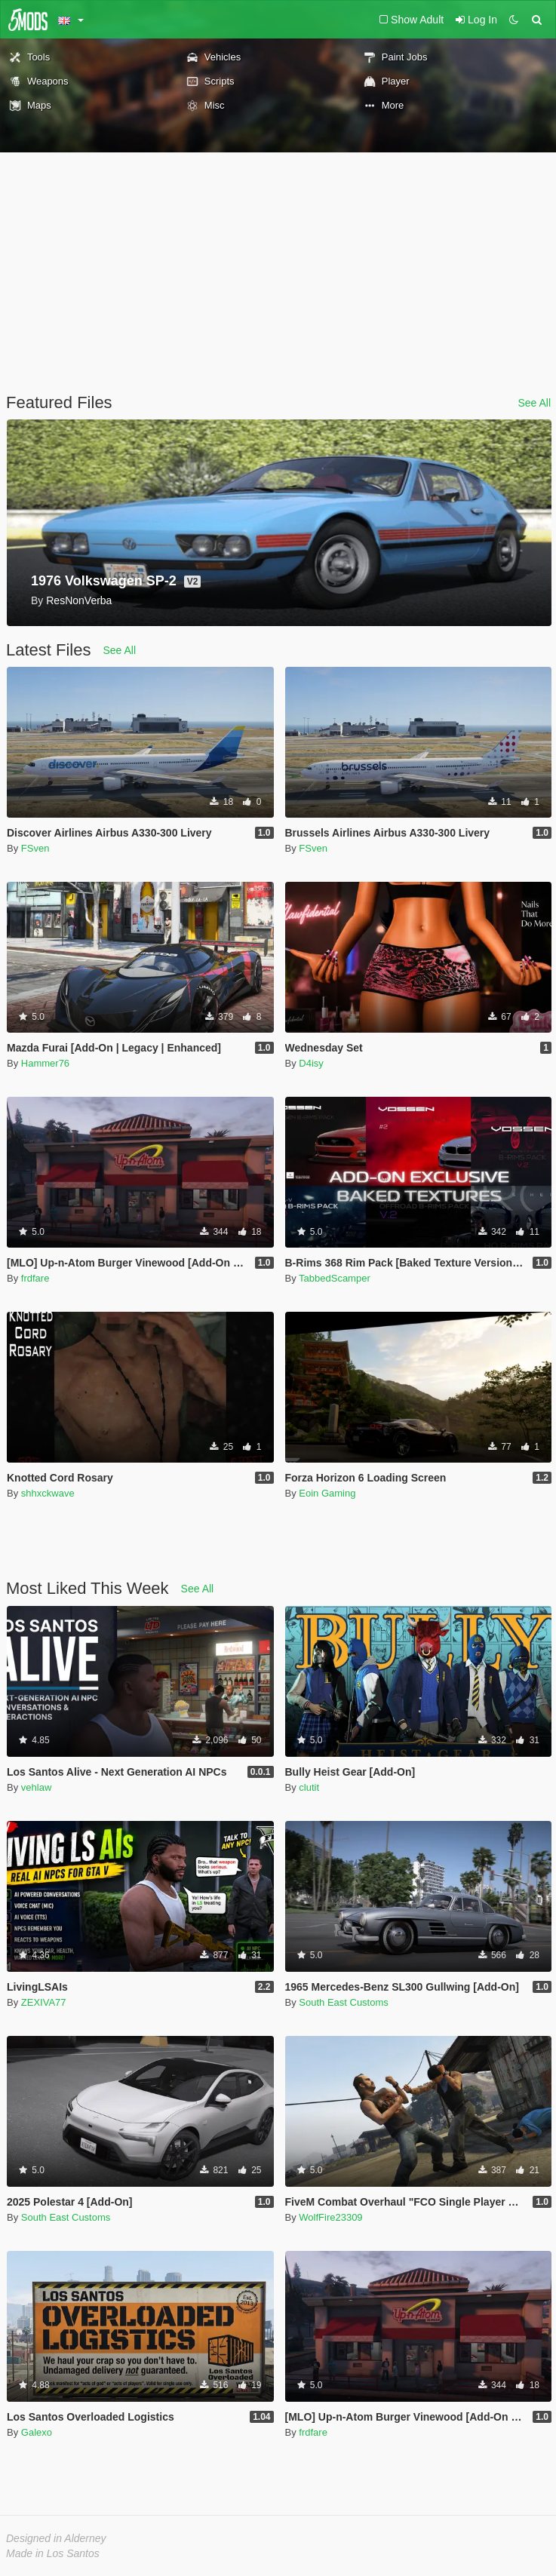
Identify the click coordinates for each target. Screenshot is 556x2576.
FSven (35, 848)
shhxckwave (48, 1493)
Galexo (36, 2432)
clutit (309, 1787)
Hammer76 (45, 1063)
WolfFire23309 (330, 2217)
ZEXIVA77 (43, 2002)
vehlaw (36, 1787)
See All (534, 403)
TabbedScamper (334, 1278)
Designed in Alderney (56, 2538)
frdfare (35, 1278)
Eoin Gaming (327, 1493)
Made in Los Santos (53, 2553)
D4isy (311, 1063)
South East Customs (344, 2002)
